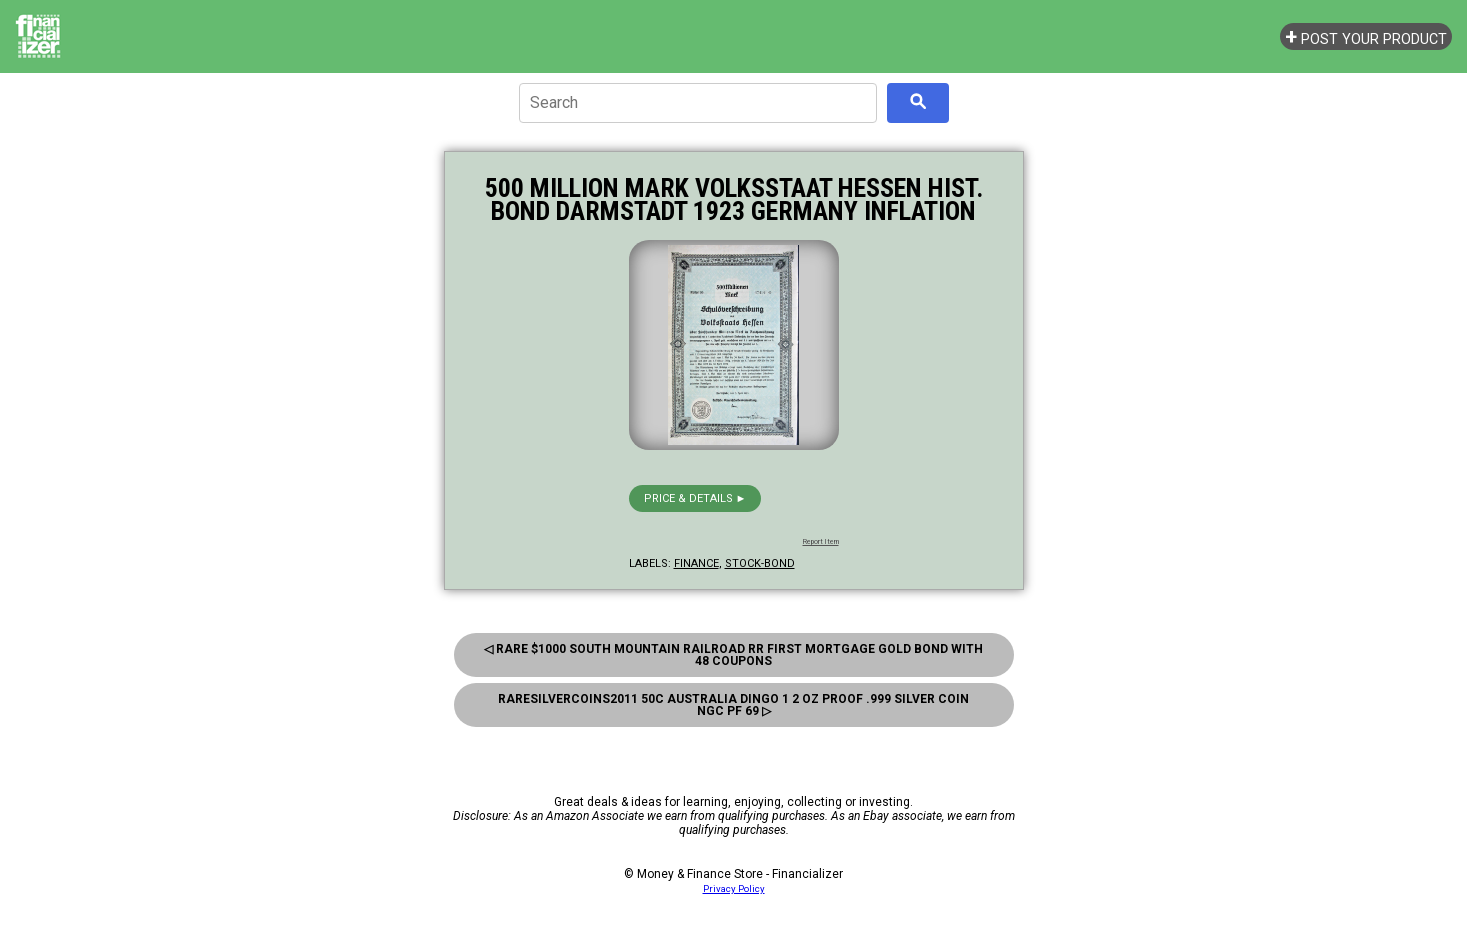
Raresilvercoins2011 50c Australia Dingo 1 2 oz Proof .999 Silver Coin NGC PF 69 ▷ (733, 705)
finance (696, 563)
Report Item (821, 542)
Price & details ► (695, 498)
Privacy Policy (734, 888)
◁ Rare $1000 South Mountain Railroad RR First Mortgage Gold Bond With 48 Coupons (733, 655)
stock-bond (760, 563)
